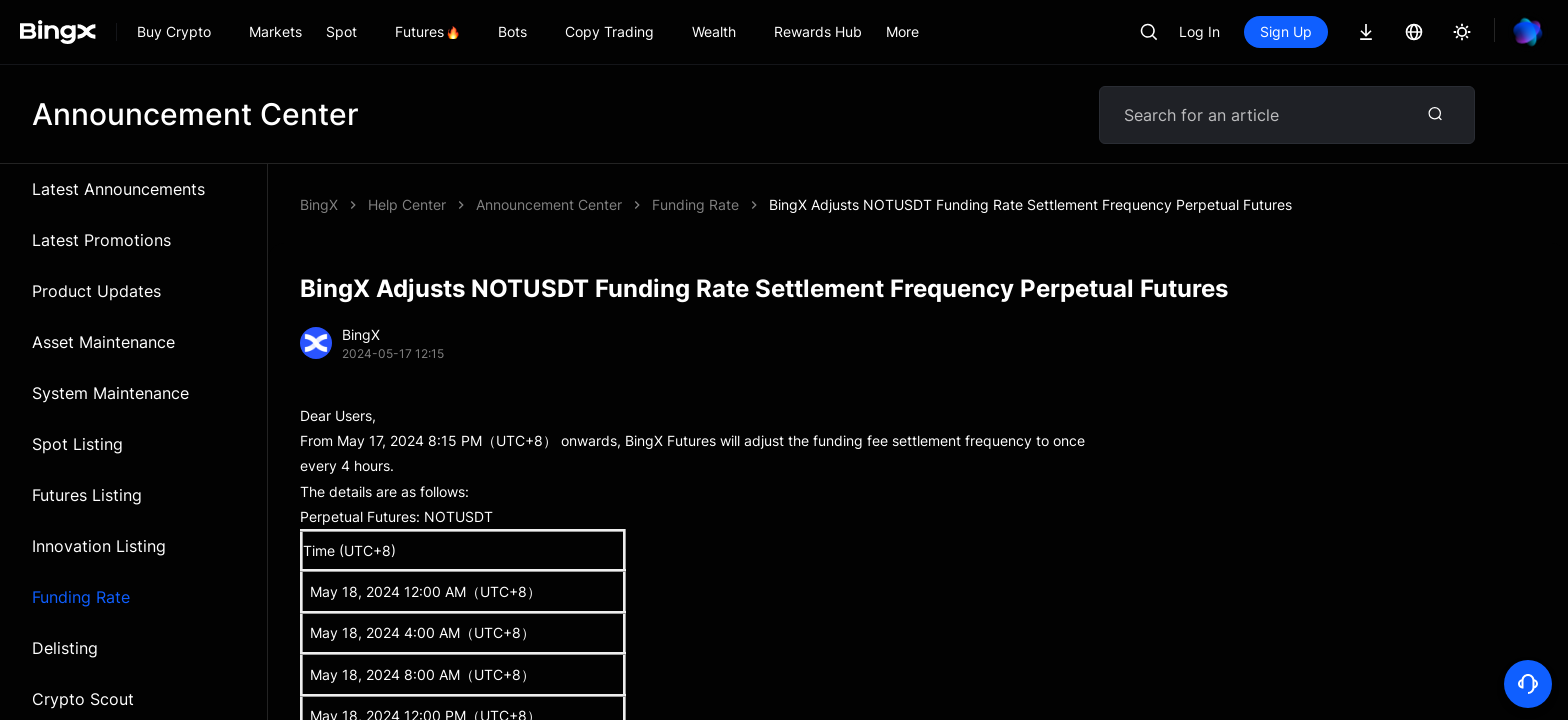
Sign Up (1286, 31)
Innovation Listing (99, 546)
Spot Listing (77, 444)
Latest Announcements (118, 189)
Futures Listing (87, 495)
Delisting (65, 648)
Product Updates (96, 291)
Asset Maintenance (103, 342)
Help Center (407, 204)
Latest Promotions (101, 240)
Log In (1199, 31)
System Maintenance (110, 393)
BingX (319, 204)
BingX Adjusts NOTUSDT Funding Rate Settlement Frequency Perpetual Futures (1030, 204)
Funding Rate (81, 597)
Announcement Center (549, 204)
